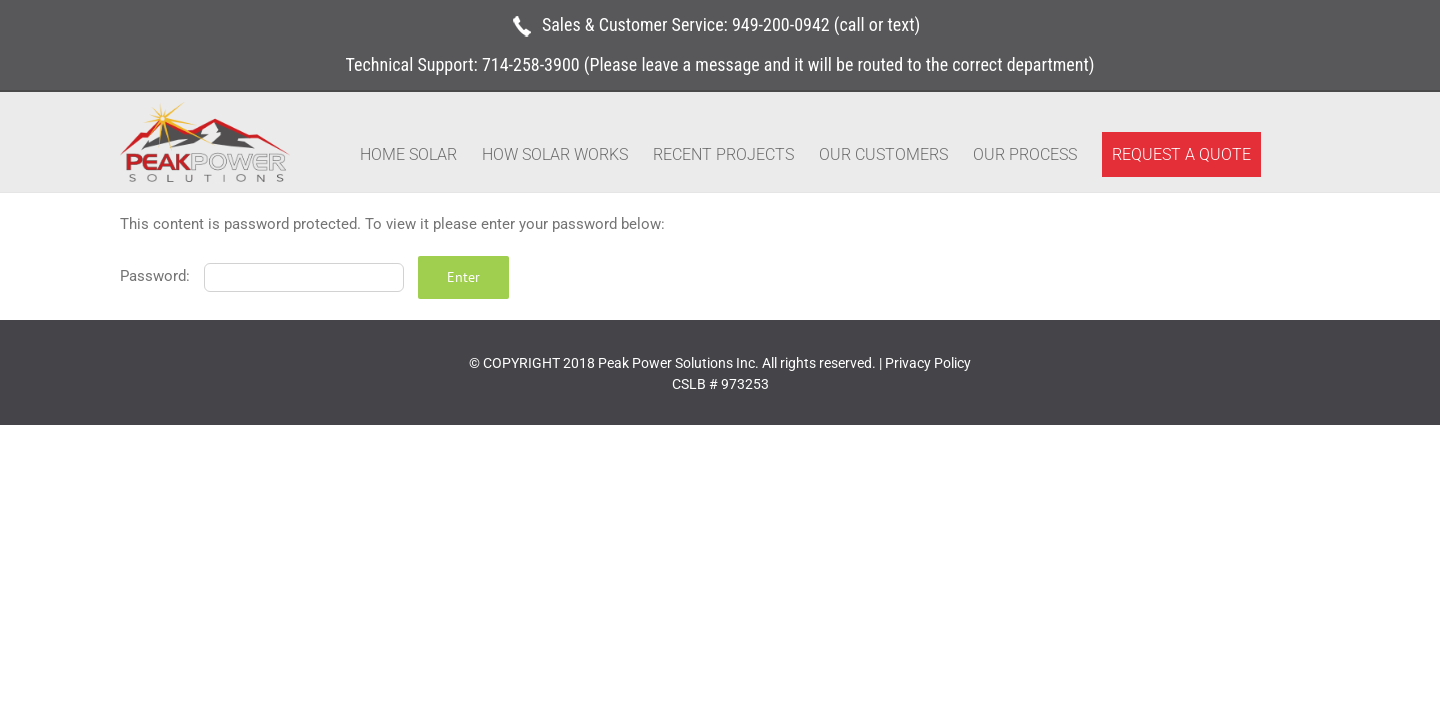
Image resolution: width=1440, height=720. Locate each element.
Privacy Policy (928, 363)
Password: (262, 276)
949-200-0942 (781, 24)
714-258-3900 (531, 64)
